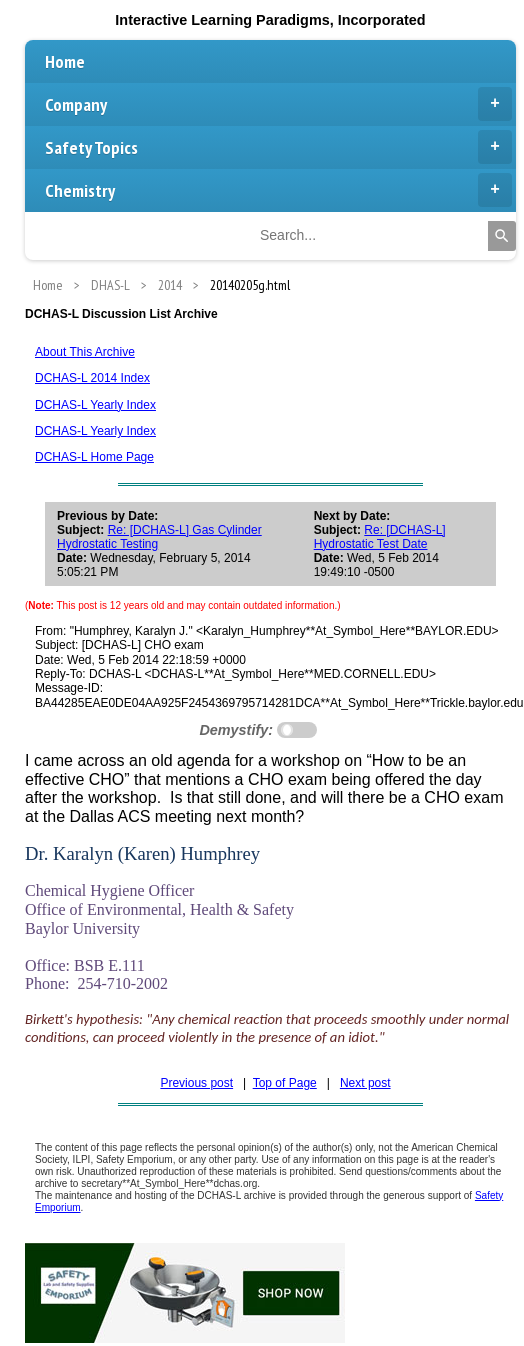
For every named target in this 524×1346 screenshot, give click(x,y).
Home (65, 61)
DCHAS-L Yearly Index (95, 405)
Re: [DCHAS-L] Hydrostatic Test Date (380, 537)
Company (278, 104)
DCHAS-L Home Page (94, 457)
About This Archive (85, 352)
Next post (365, 1083)
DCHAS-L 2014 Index (92, 378)
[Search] (502, 236)
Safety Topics (278, 147)
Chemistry (278, 190)
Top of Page (285, 1083)
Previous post (196, 1083)
